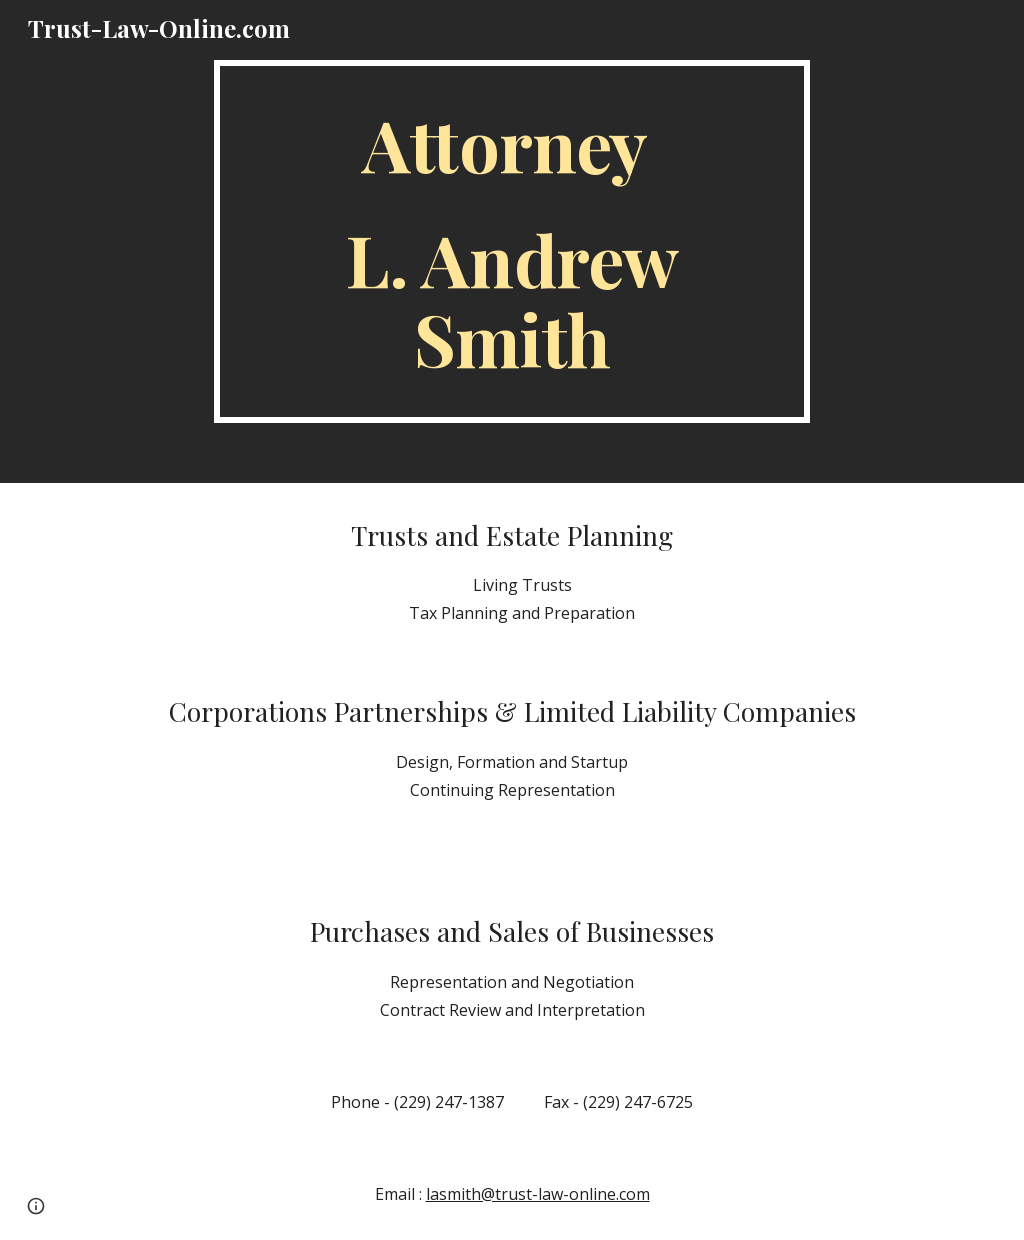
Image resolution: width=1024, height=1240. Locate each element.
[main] (511, 241)
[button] (36, 1206)
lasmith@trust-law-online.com (538, 1194)
